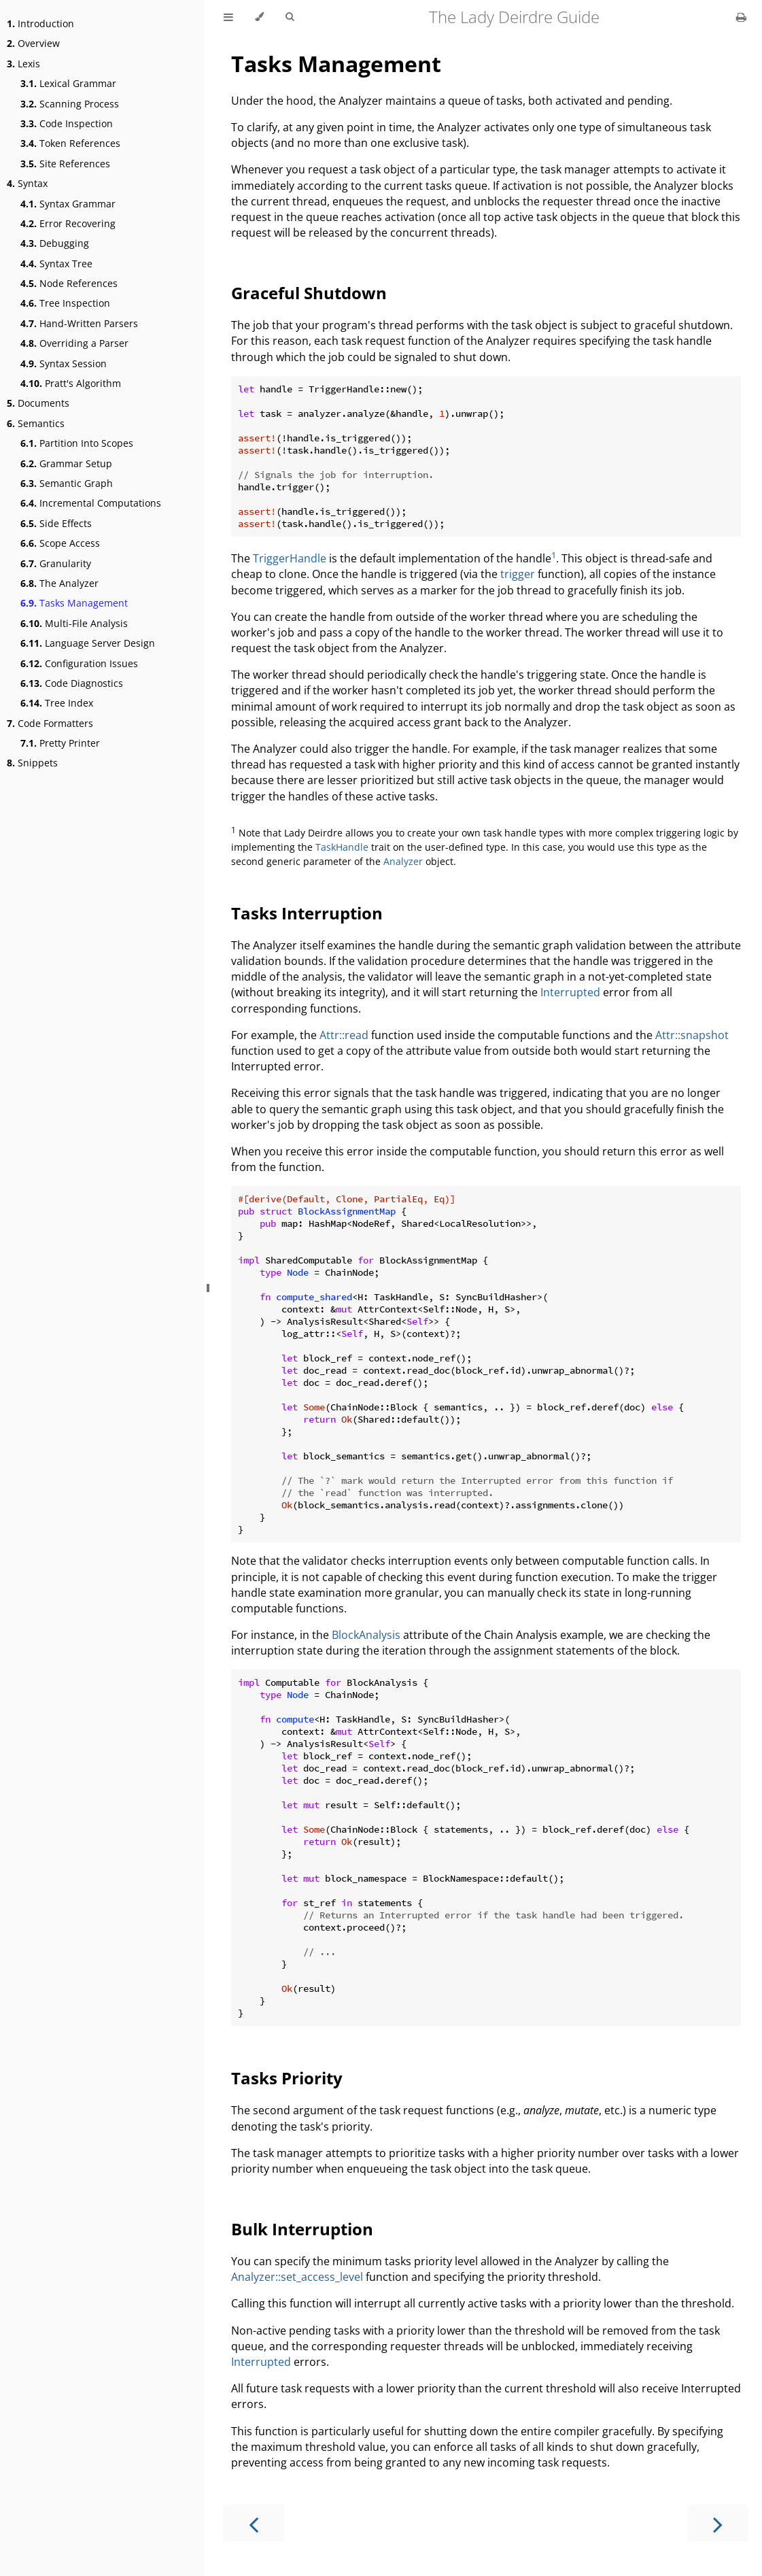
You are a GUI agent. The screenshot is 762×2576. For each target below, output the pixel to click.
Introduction (40, 23)
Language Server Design (87, 643)
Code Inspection (66, 123)
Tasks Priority (287, 2078)
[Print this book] (741, 17)
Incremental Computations (90, 502)
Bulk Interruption (302, 2229)
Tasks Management (74, 602)
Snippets (32, 762)
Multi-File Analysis (74, 623)
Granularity (55, 563)
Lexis (23, 63)
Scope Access (60, 543)
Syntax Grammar (68, 203)
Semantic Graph (66, 483)
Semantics (36, 423)
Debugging (54, 243)
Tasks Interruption (307, 913)
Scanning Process (69, 103)
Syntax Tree (56, 263)
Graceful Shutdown (309, 293)
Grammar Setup (66, 463)
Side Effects (56, 523)
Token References (70, 143)
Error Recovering (68, 223)
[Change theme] (259, 17)
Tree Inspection (65, 302)
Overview (33, 43)
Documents (38, 402)
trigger (517, 573)
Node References (69, 283)
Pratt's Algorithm (70, 383)
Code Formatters (50, 723)
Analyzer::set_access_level (297, 2276)
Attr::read (343, 1035)
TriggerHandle (289, 558)
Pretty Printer (60, 742)
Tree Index (56, 702)
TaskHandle (341, 847)
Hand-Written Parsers (79, 323)
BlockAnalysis (366, 1634)
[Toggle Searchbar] (290, 17)
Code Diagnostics (71, 683)
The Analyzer (59, 583)
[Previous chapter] (253, 2523)
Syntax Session (63, 363)
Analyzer (403, 861)
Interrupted (570, 992)
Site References (65, 163)
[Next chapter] (717, 2523)
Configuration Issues (79, 663)
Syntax (27, 183)
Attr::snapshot (692, 1035)
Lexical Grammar (68, 83)
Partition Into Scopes (76, 443)
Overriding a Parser (74, 343)
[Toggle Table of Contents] (228, 17)
